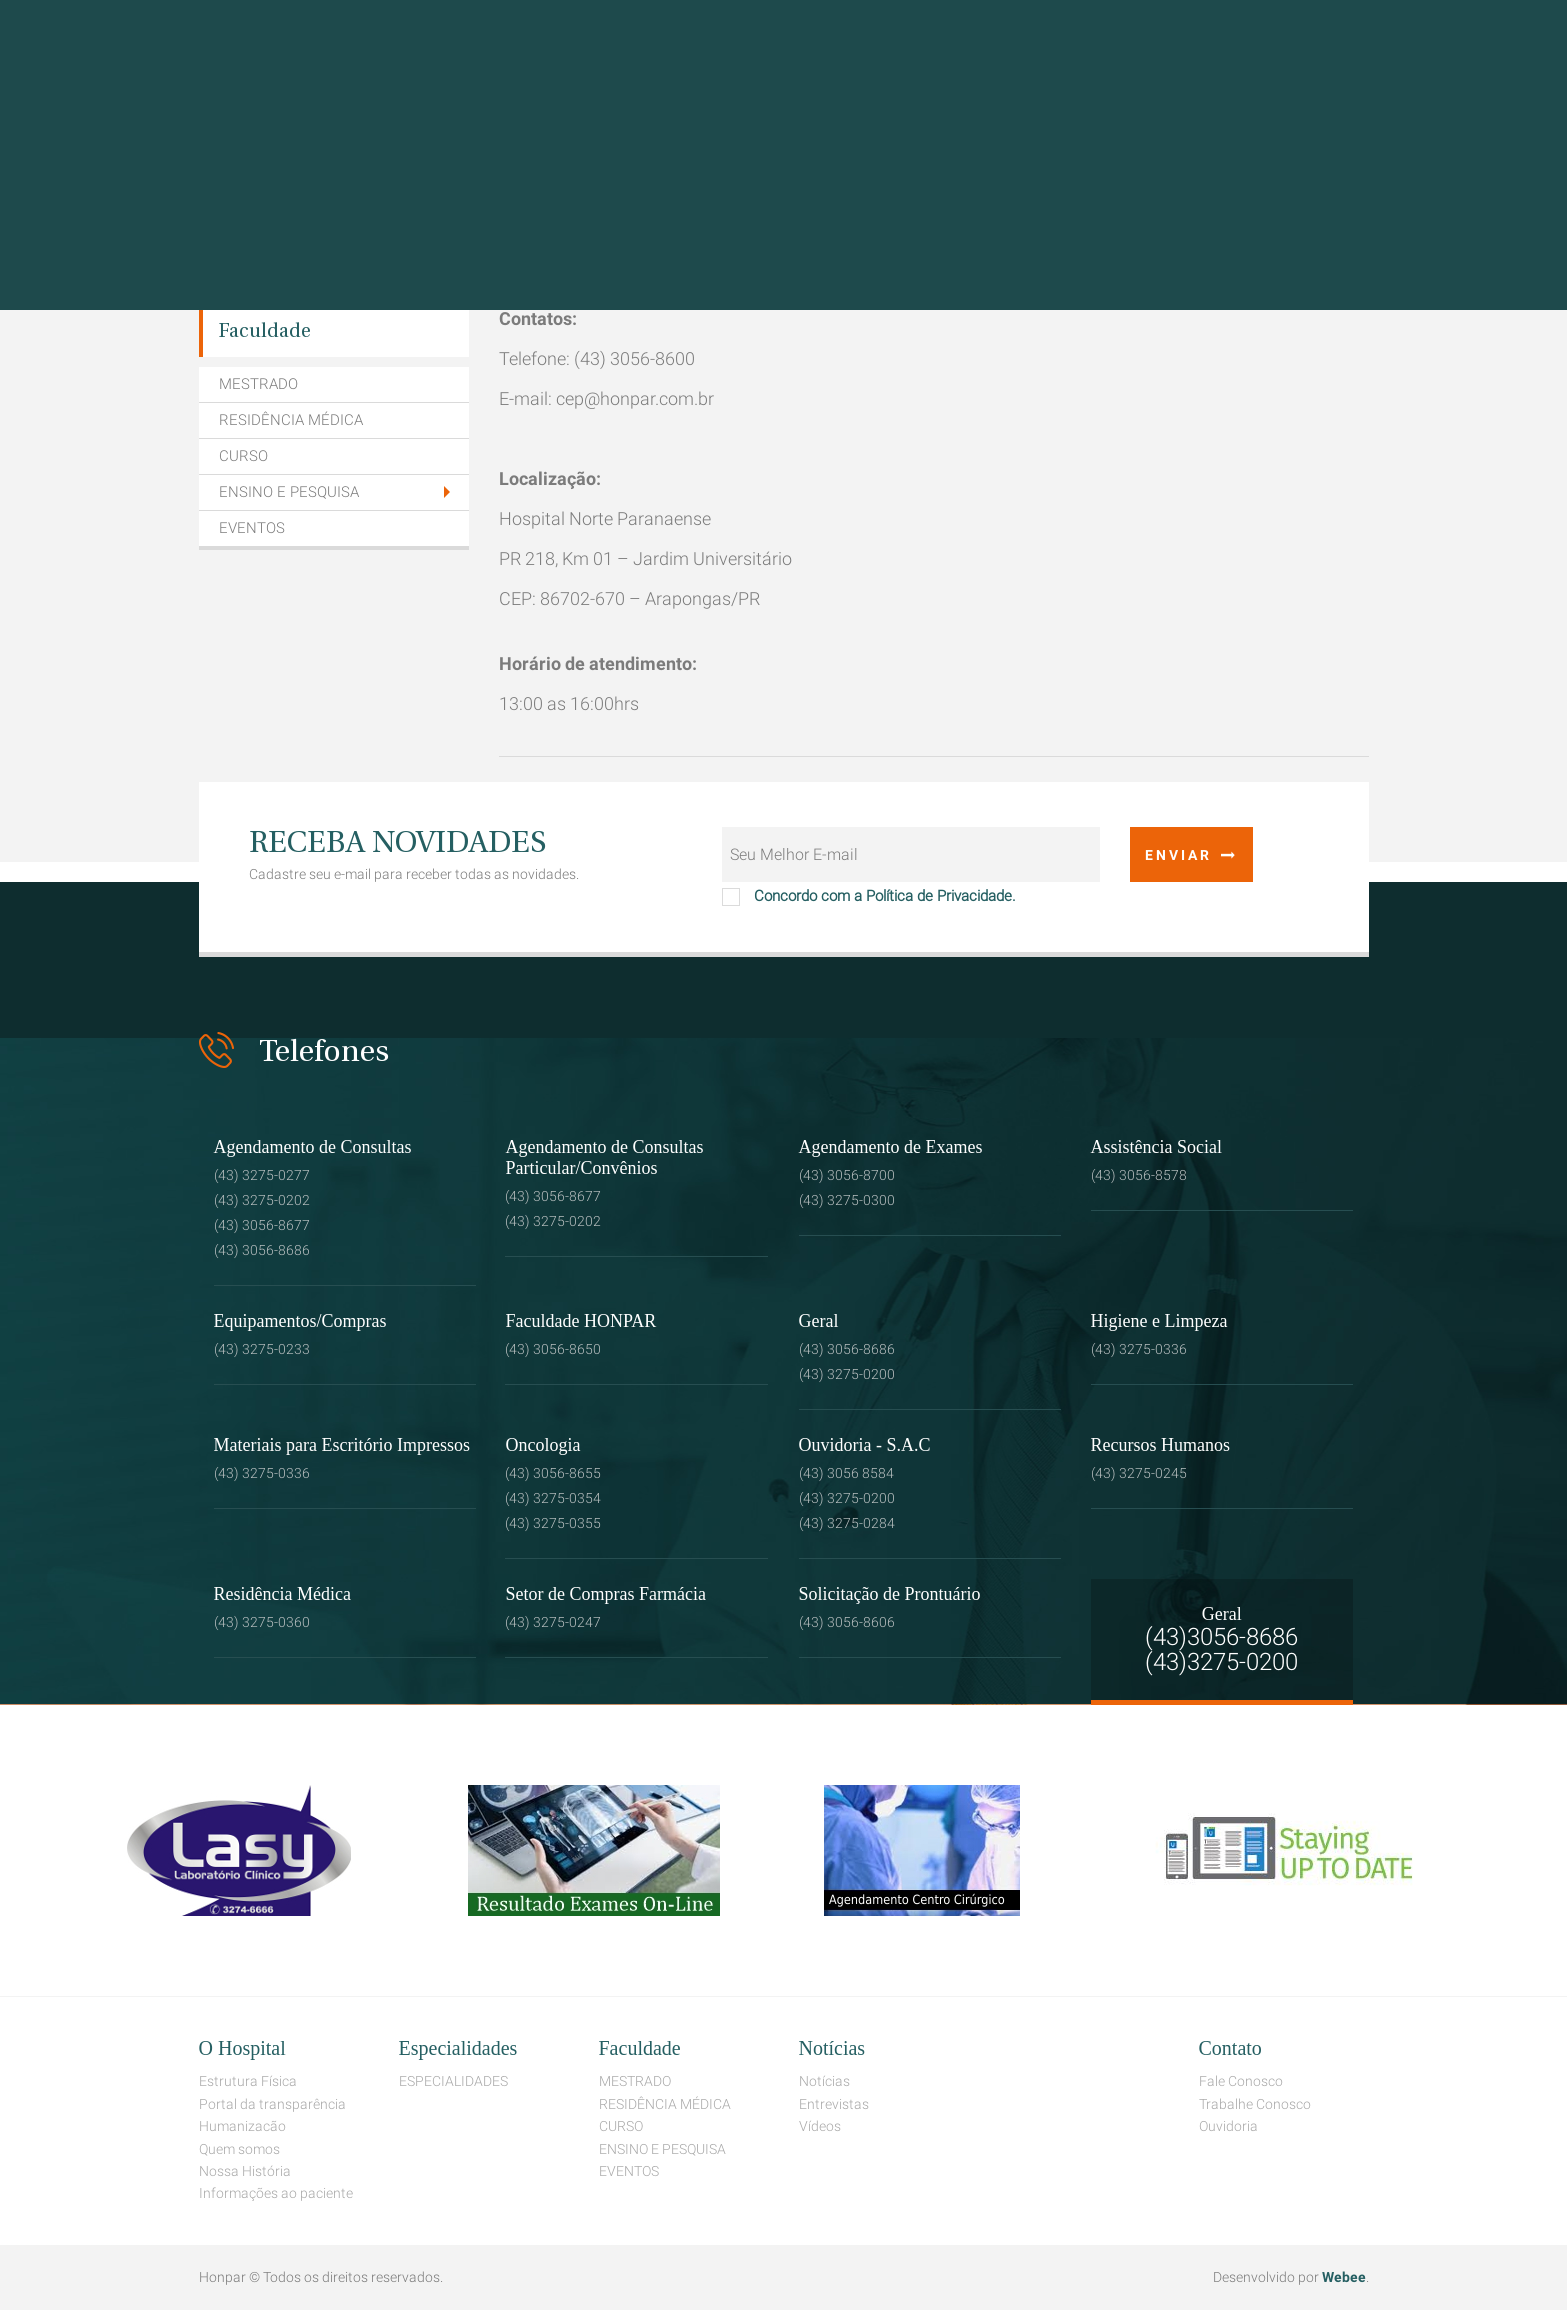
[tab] (334, 493)
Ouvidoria (1228, 2126)
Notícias (824, 2081)
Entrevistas (834, 2104)
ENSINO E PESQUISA (289, 492)
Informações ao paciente (276, 2193)
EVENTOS (252, 528)
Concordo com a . (869, 892)
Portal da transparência (272, 2104)
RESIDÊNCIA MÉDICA (291, 420)
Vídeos (820, 2126)
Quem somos (239, 2149)
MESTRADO (258, 384)
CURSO (243, 456)
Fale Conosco (1241, 2081)
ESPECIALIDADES (453, 2081)
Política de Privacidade (939, 896)
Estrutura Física (248, 2081)
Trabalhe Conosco (1255, 2104)
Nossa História (245, 2171)
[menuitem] (334, 331)
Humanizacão (242, 2126)
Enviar (1191, 855)
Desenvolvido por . (1291, 2277)
